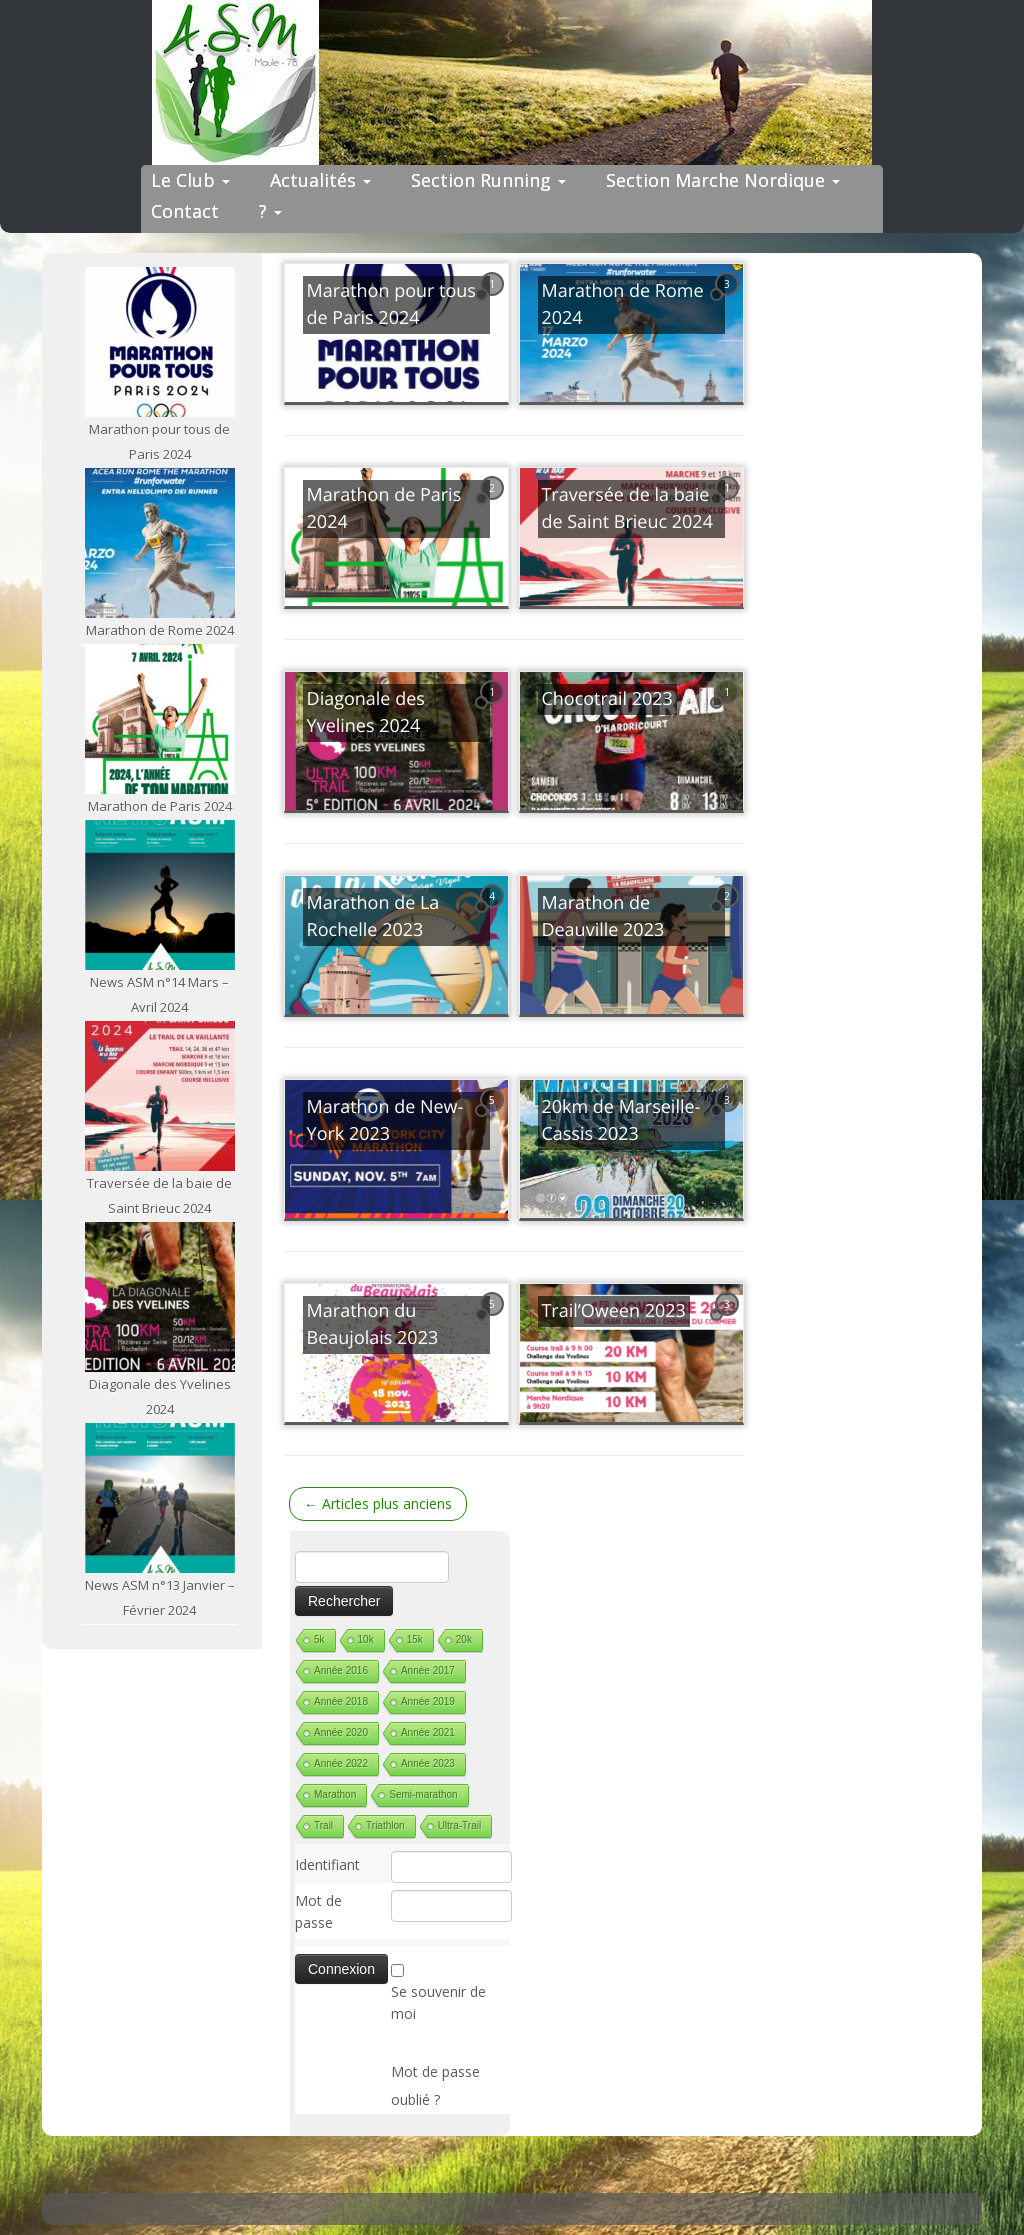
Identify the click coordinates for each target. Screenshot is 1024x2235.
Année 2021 (428, 1732)
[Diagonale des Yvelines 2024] (160, 1297)
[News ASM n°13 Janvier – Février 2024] (160, 1498)
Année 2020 (341, 1732)
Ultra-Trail (460, 1825)
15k (415, 1639)
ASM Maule (531, 2203)
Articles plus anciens (378, 1503)
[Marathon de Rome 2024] (160, 543)
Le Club (190, 180)
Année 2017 (428, 1670)
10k (366, 1639)
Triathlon (385, 1825)
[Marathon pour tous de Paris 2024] (160, 342)
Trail (323, 1825)
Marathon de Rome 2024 (160, 630)
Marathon (335, 1794)
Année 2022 (341, 1763)
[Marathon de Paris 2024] (160, 719)
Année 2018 (341, 1701)
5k (319, 1639)
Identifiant (327, 1864)
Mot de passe (318, 1911)
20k (464, 1639)
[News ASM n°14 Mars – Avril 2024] (160, 895)
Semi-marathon (423, 1794)
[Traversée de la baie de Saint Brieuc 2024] (160, 1096)
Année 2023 (428, 1763)
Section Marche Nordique (723, 180)
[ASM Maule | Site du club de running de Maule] (512, 82)
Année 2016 (341, 1670)
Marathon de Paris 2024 (160, 806)
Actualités (320, 180)
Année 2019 (428, 1701)
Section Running (488, 180)
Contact (185, 211)
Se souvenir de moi (438, 2002)
